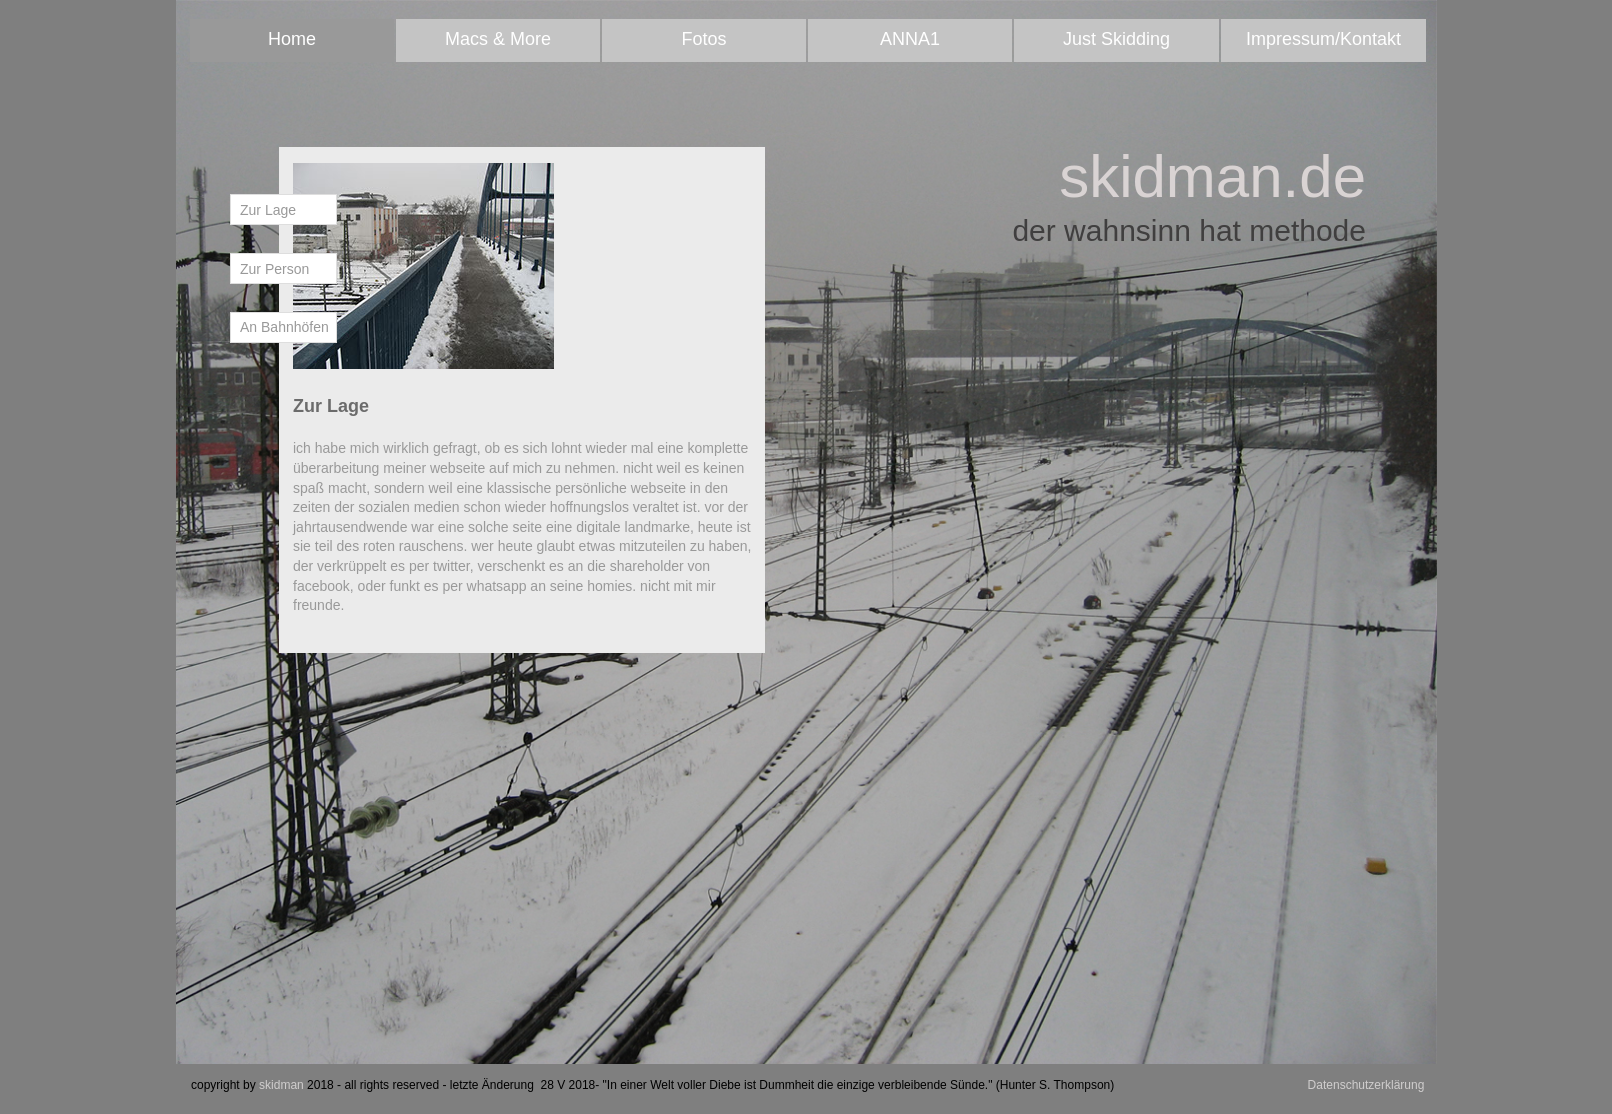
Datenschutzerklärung (1366, 1085)
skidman (281, 1085)
